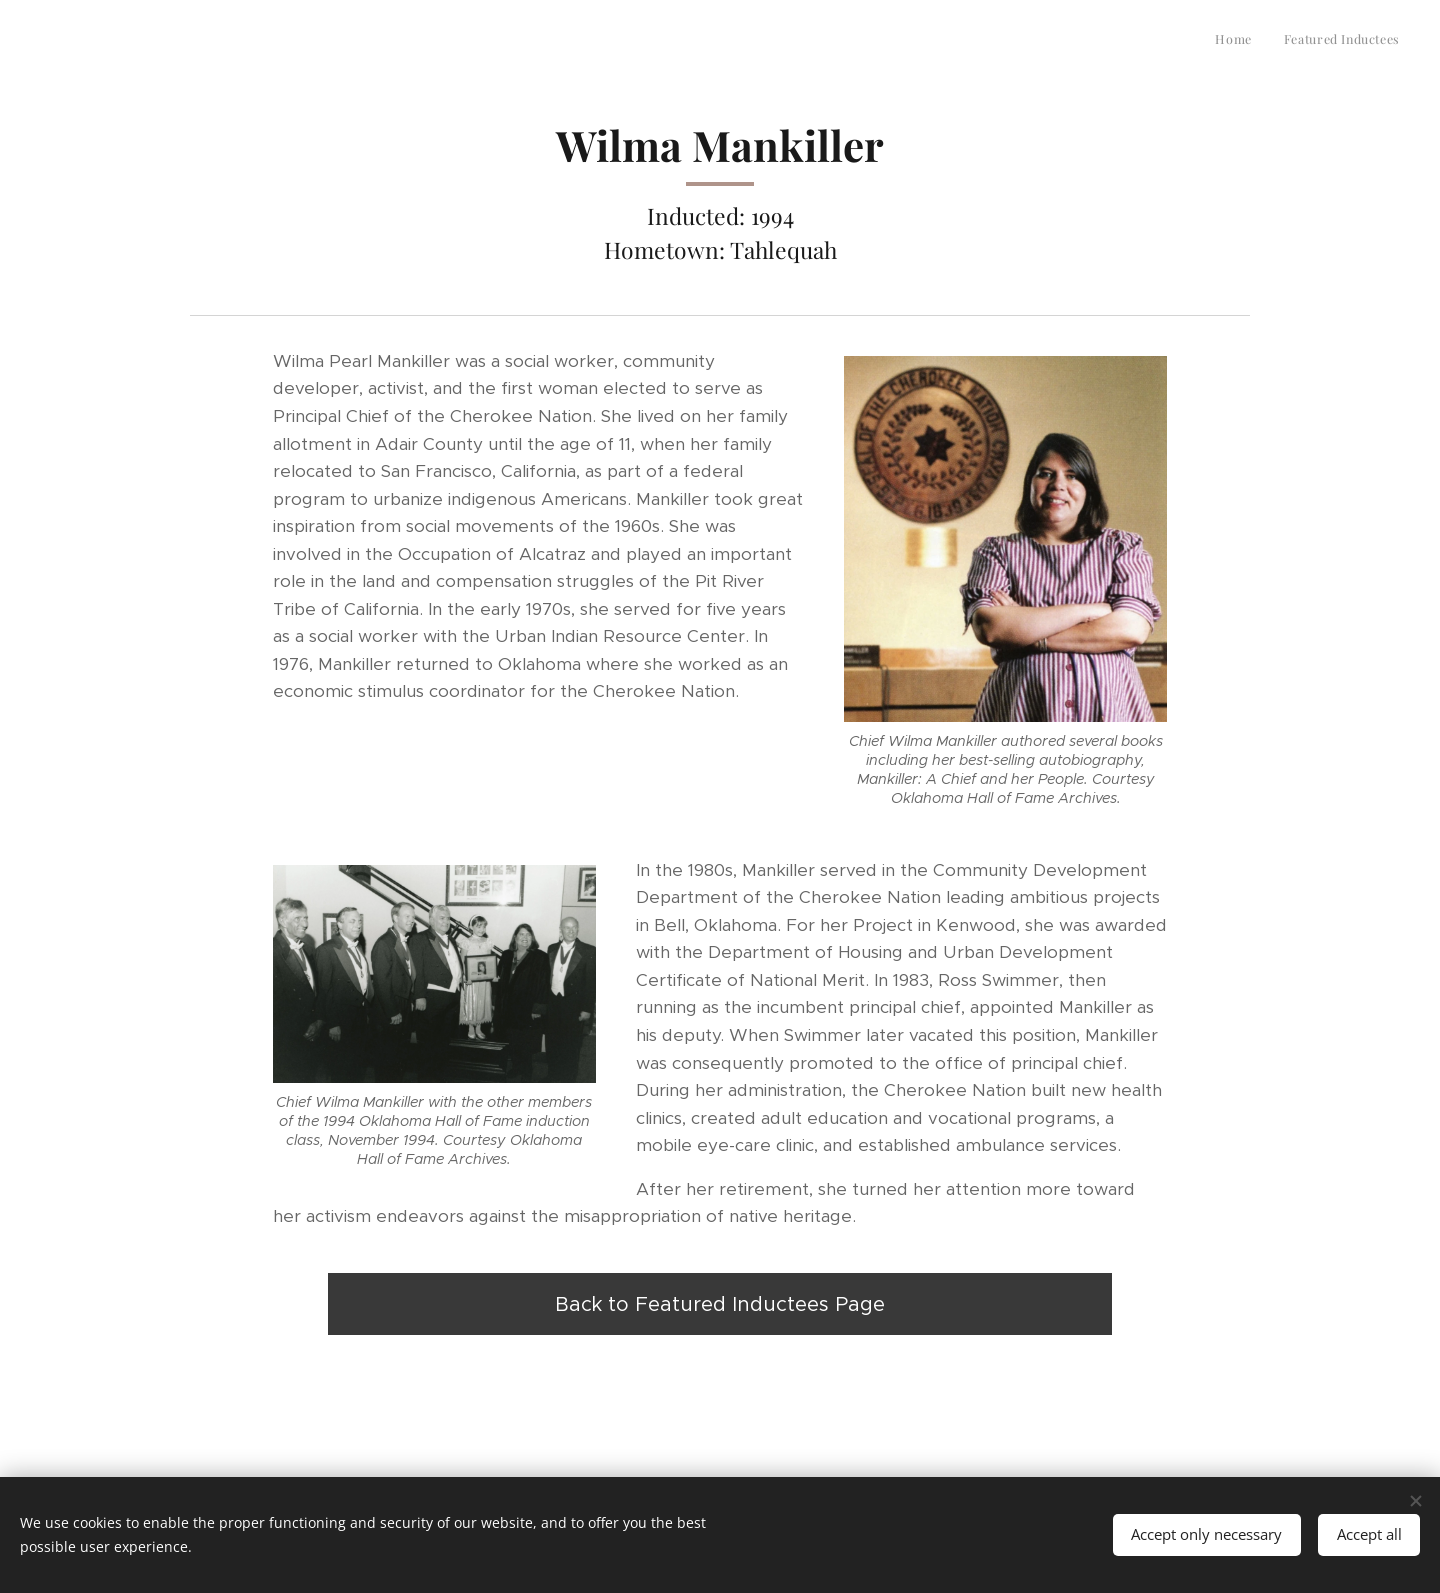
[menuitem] (1373, 41)
